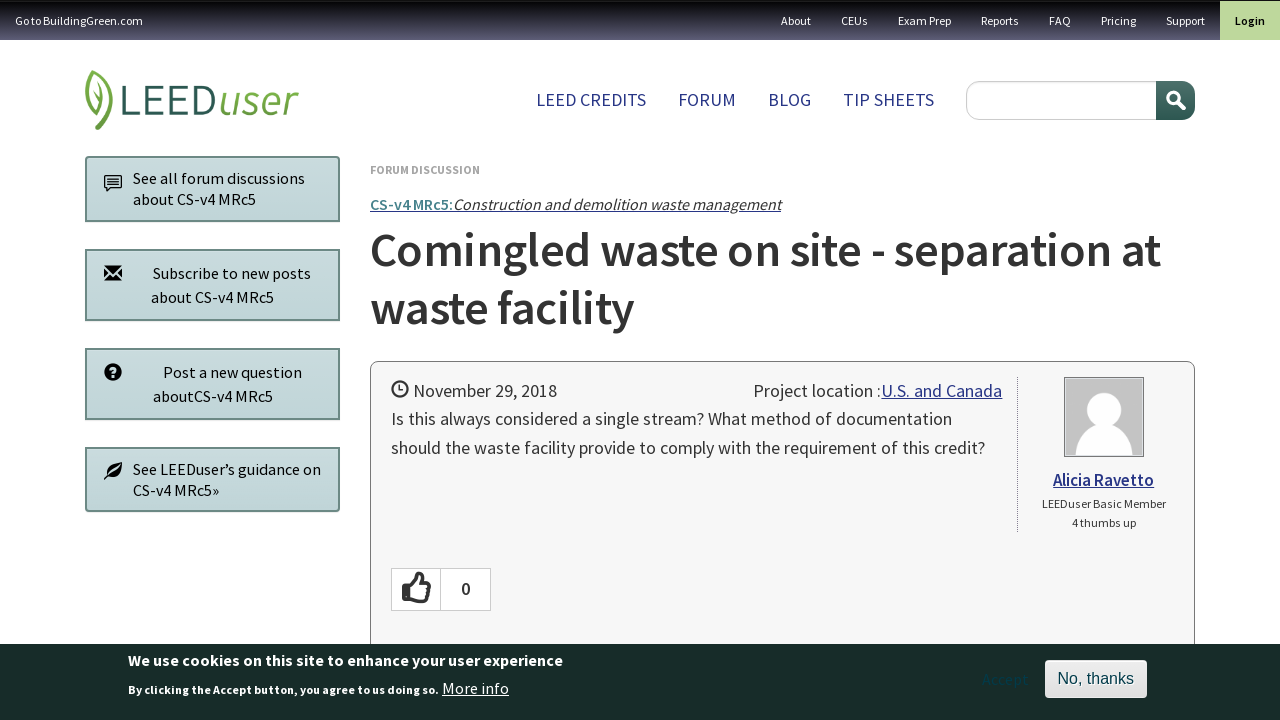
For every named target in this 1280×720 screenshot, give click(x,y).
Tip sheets (888, 99)
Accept (1005, 685)
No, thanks (1096, 684)
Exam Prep (924, 20)
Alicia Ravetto (1103, 480)
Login (1250, 20)
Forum (707, 99)
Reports (1000, 20)
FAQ (1060, 20)
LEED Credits (591, 99)
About (796, 20)
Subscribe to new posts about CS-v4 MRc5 (202, 284)
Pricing (1118, 20)
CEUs (854, 20)
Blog (789, 99)
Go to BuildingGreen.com (79, 20)
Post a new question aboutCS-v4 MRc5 (197, 383)
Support (1185, 20)
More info (475, 694)
